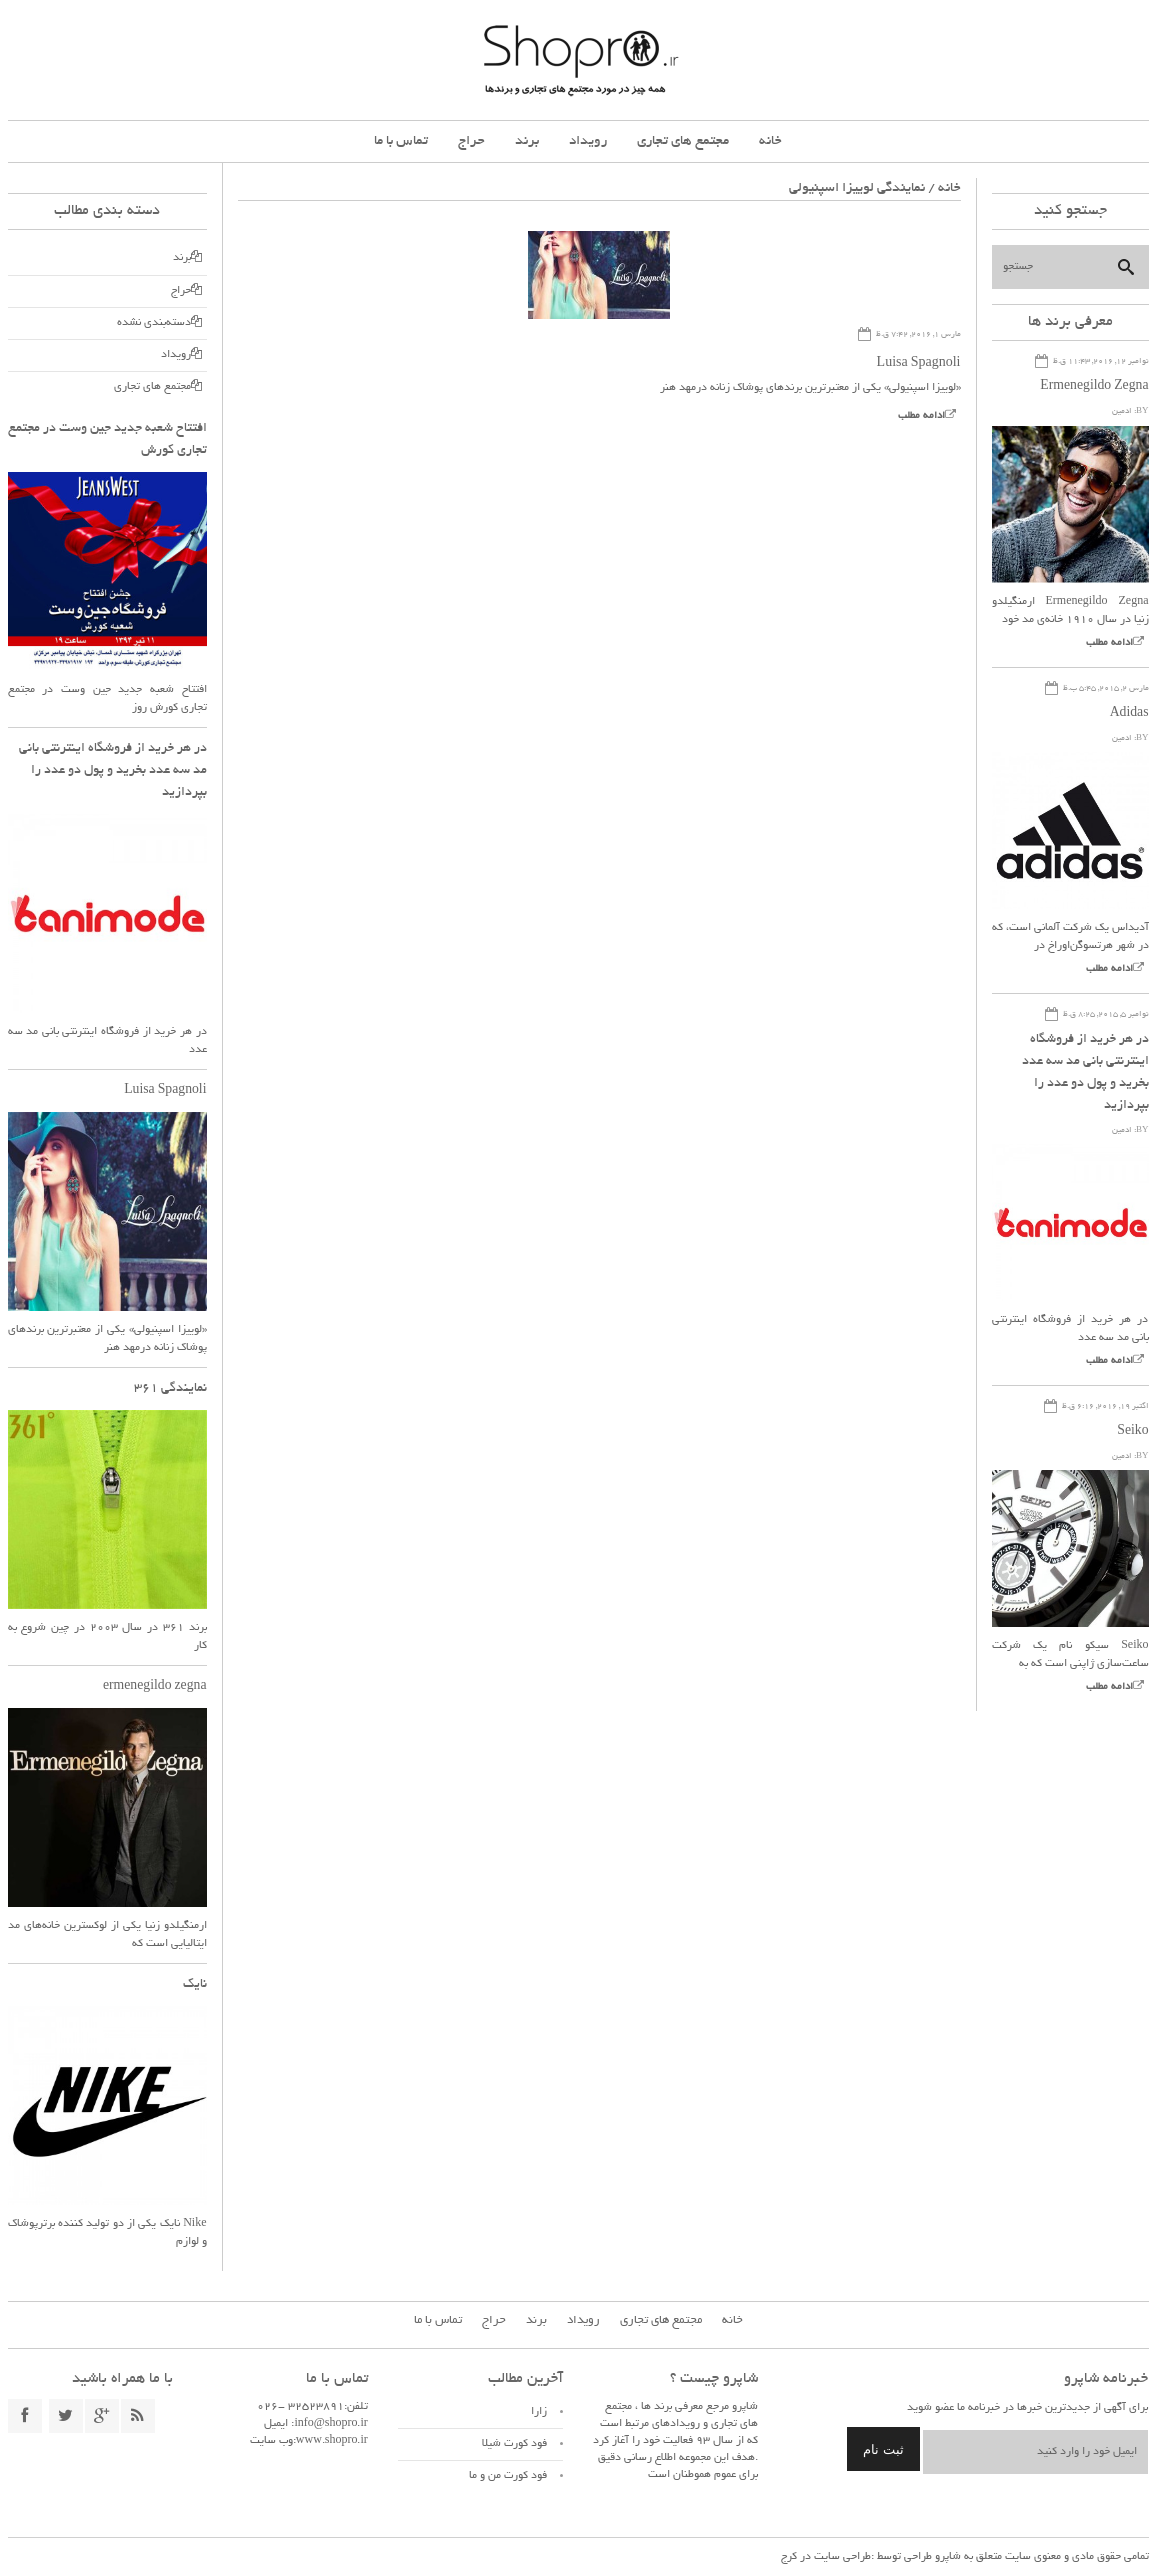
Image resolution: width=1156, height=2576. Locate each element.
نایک (195, 1985)
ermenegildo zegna (154, 1687)
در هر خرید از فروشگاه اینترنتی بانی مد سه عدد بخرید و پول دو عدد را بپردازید (113, 771)
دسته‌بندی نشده (154, 323)
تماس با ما (401, 141)
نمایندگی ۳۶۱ (170, 1389)
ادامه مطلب (921, 416)
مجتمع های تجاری (683, 141)
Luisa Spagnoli (919, 364)
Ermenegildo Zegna (1093, 387)
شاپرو (946, 2557)
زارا (539, 2412)
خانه (770, 141)
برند (527, 141)
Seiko (1133, 1432)
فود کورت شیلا (514, 2444)
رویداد (588, 141)
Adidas (1129, 714)
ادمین (1122, 411)
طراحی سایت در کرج (826, 2557)
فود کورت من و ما (508, 2476)
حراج (471, 141)
